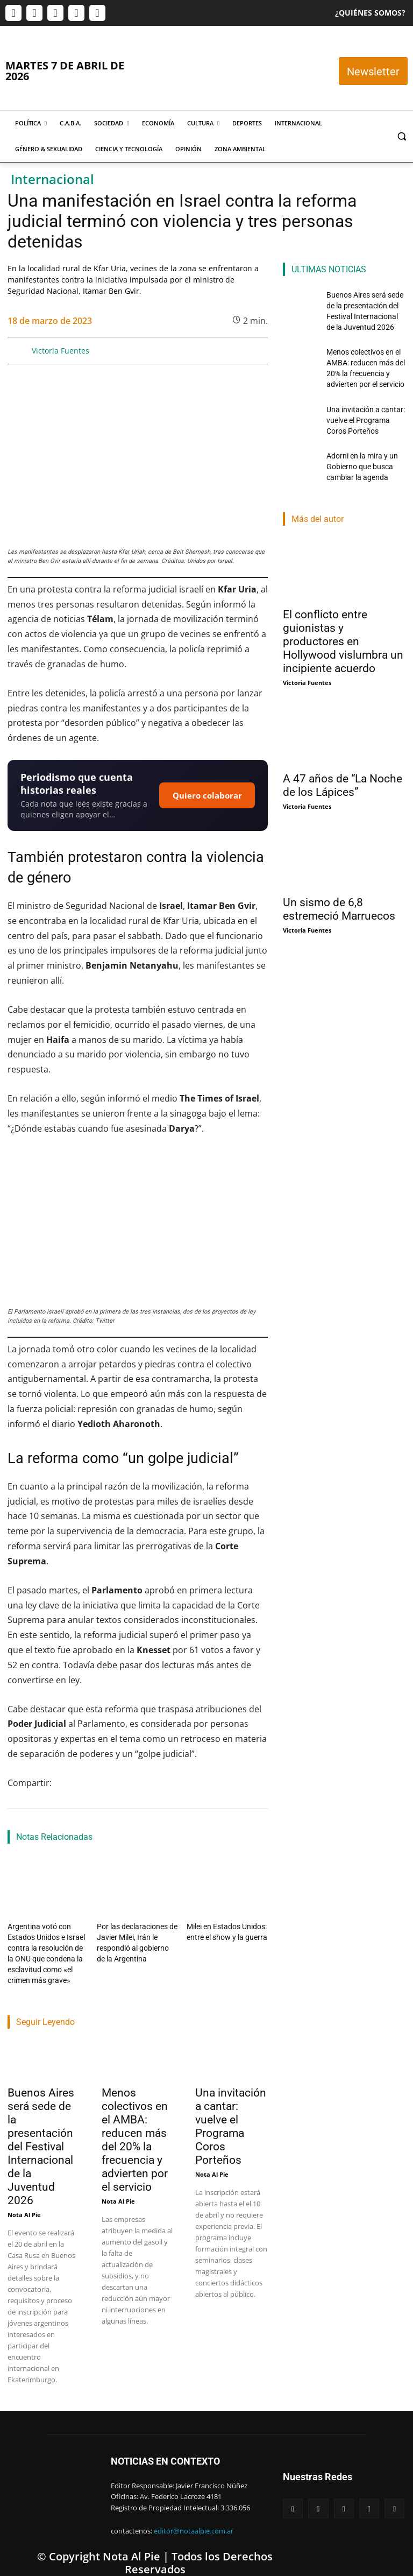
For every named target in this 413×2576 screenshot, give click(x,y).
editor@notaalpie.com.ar (193, 2520)
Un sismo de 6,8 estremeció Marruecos (339, 884)
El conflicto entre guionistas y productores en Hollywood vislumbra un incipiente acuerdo (343, 616)
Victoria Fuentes (60, 350)
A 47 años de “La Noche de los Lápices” (342, 760)
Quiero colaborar (207, 795)
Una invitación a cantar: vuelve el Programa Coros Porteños (230, 2116)
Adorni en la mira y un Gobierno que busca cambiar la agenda (358, 445)
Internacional (52, 179)
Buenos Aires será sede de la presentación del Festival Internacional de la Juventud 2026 (41, 2136)
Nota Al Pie (24, 2204)
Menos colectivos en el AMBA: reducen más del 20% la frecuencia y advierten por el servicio (135, 2129)
